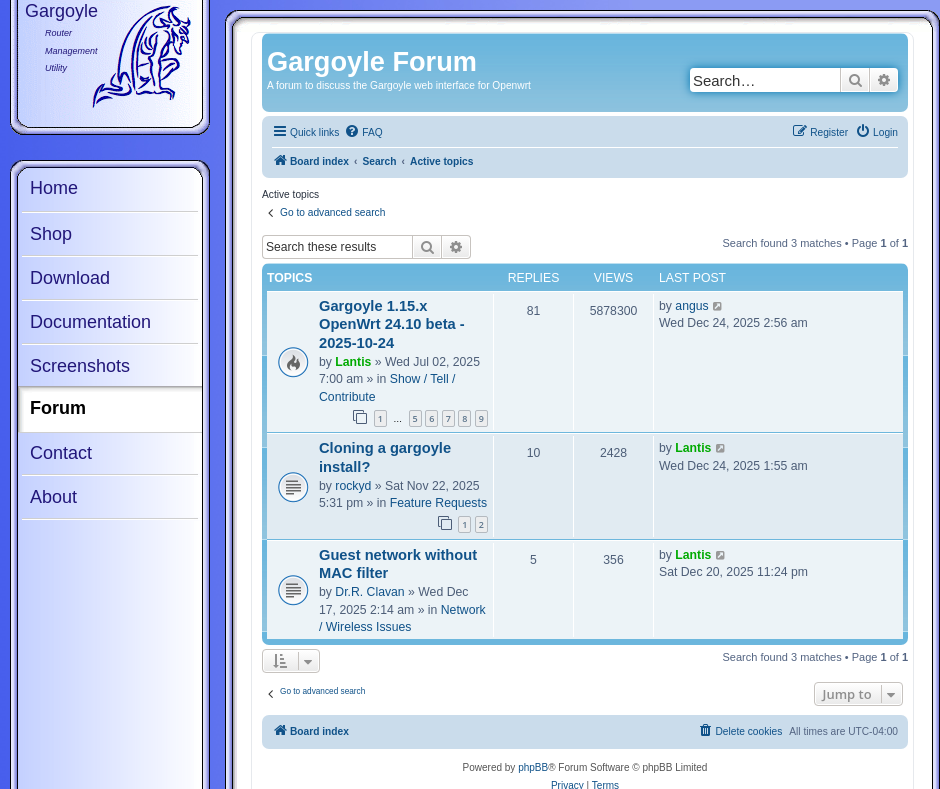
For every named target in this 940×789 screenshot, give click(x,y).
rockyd (353, 486)
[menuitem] (363, 133)
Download (70, 278)
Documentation (90, 322)
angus (691, 306)
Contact (61, 453)
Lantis (353, 362)
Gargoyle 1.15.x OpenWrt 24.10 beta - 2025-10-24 (392, 324)
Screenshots (80, 366)
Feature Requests (438, 503)
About (53, 497)
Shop (51, 234)
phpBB (533, 767)
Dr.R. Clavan (369, 592)
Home (54, 188)
